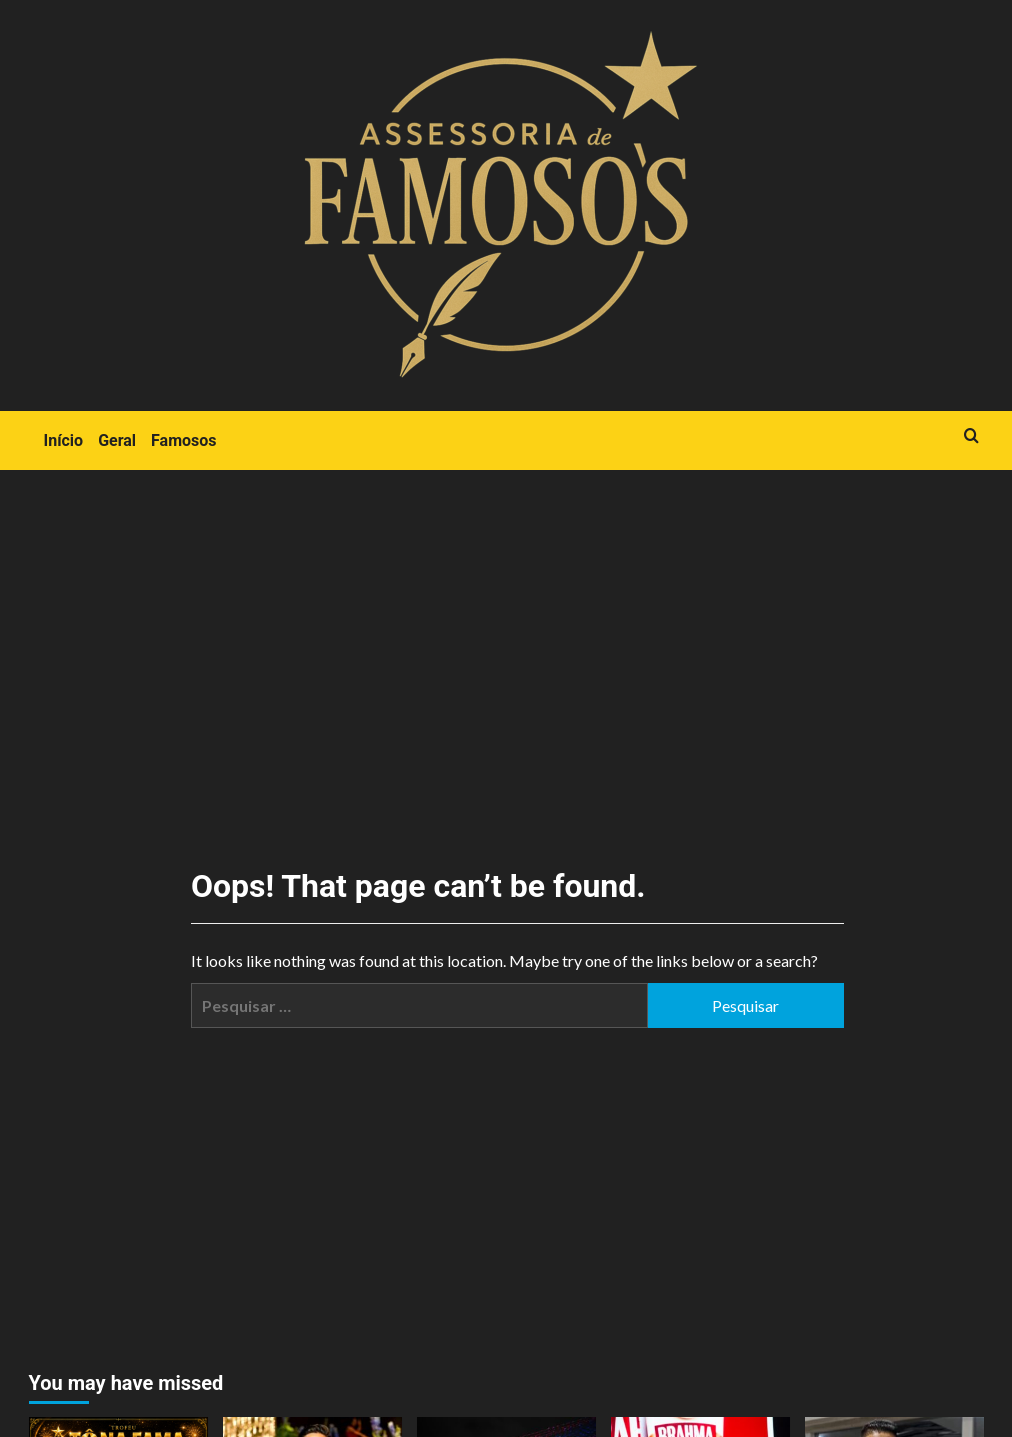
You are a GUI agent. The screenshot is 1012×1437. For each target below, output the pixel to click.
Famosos (183, 440)
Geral (117, 440)
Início (64, 440)
